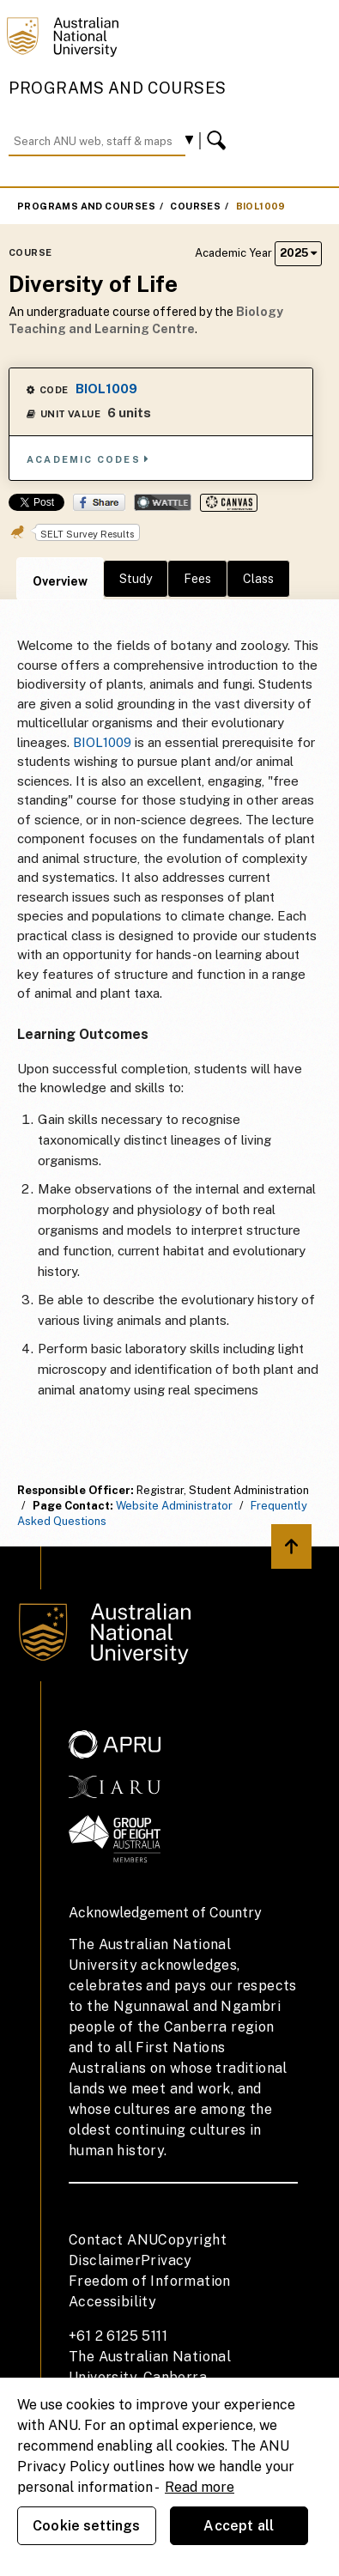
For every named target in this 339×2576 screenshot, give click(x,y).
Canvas (228, 503)
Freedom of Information (150, 2281)
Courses (195, 206)
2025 (298, 252)
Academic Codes (88, 459)
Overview (60, 581)
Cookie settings (86, 2526)
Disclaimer (105, 2260)
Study (135, 579)
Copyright (192, 2240)
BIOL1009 (261, 206)
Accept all (238, 2526)
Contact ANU (113, 2240)
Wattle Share (162, 502)
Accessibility (112, 2301)
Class (258, 579)
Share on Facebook (99, 502)
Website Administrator (174, 1505)
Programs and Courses (118, 88)
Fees (197, 579)
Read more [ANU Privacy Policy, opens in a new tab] (199, 2487)
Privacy (166, 2260)
